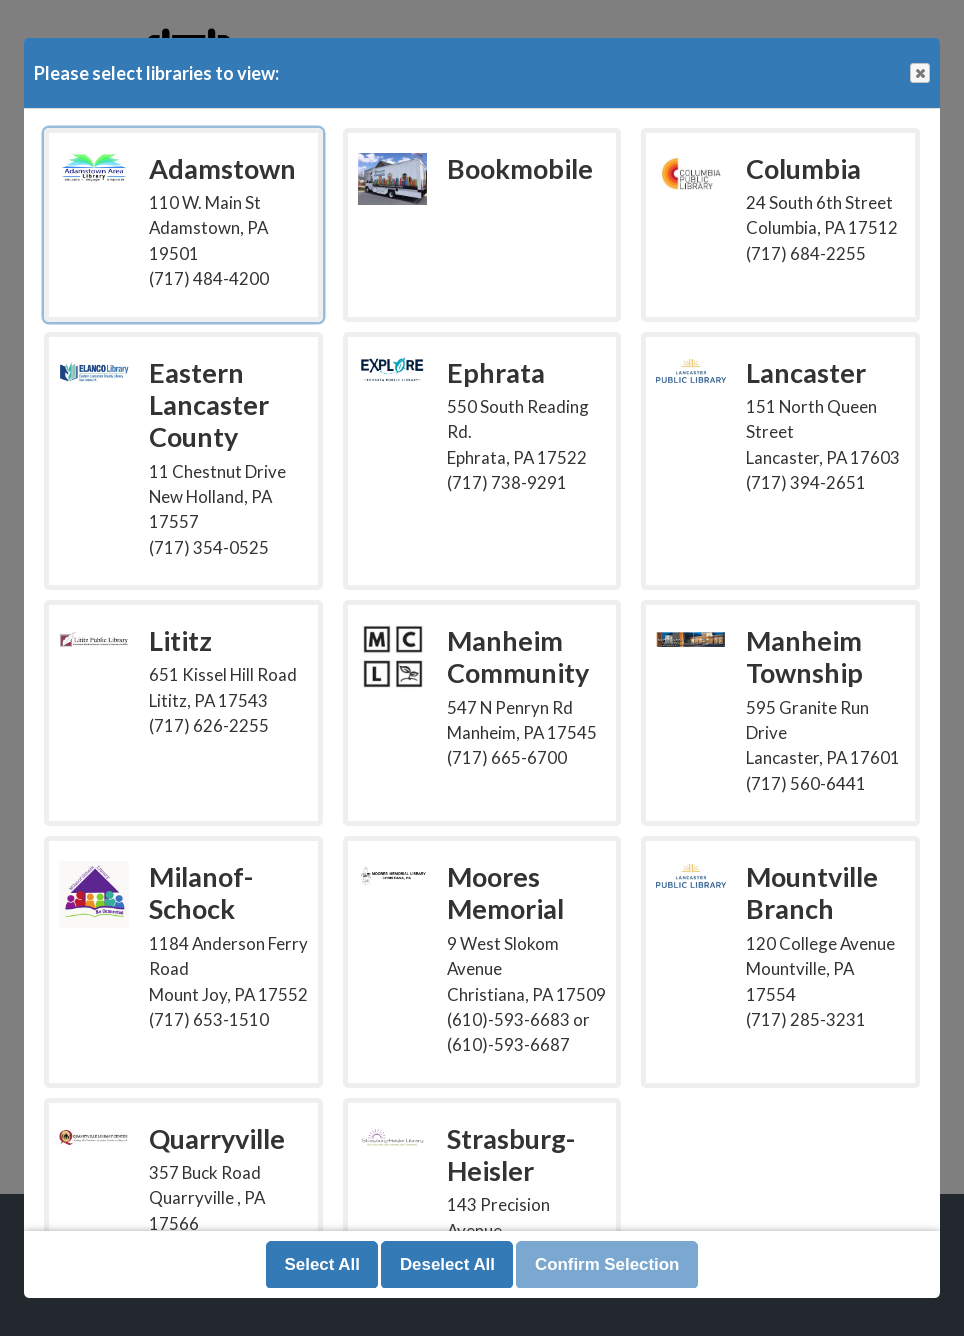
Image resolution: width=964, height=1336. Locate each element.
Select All (322, 1264)
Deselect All (447, 1264)
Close (919, 74)
